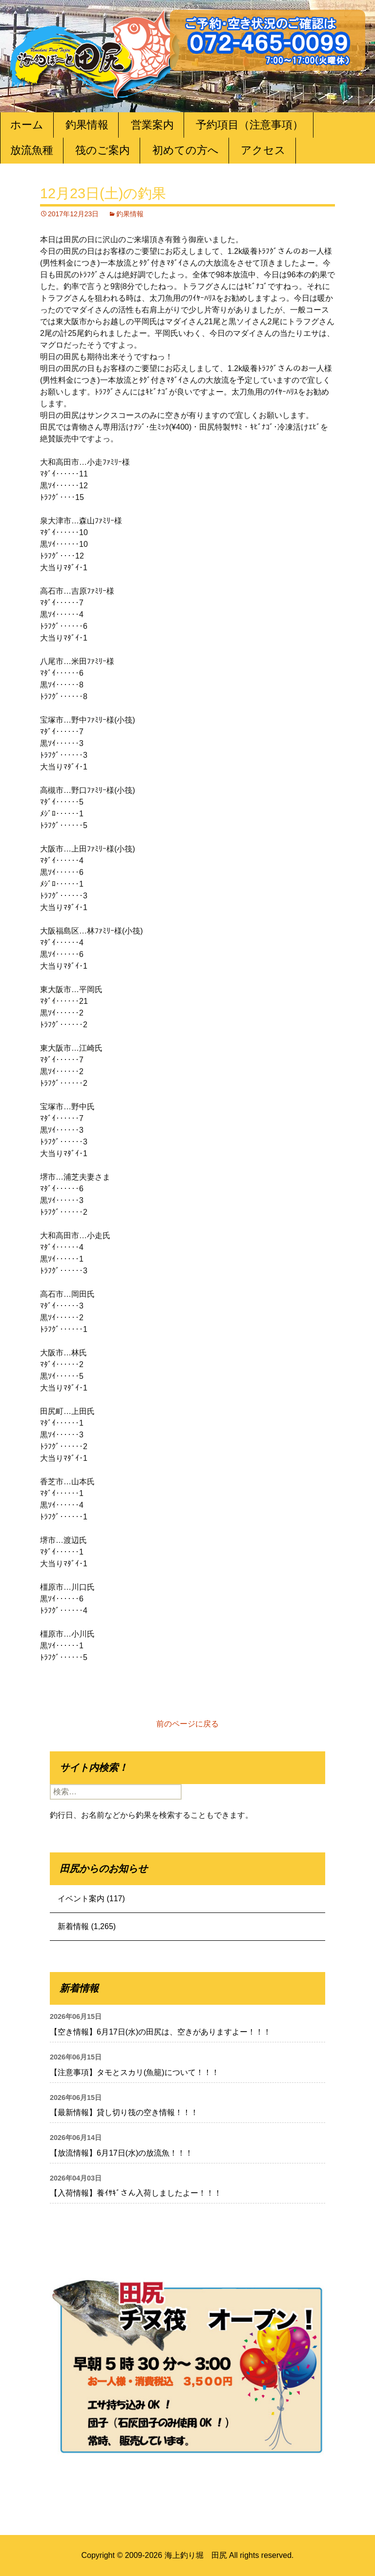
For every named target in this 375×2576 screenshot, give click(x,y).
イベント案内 (81, 1898)
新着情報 (73, 1926)
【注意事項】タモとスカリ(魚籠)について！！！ (134, 2072)
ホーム (26, 125)
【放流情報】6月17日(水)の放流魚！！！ (121, 2153)
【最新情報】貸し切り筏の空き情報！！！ (124, 2112)
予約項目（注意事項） (249, 125)
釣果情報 (86, 125)
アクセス (263, 150)
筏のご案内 (102, 150)
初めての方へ (185, 150)
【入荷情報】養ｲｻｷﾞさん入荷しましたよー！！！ (136, 2193)
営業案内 (152, 125)
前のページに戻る (187, 1724)
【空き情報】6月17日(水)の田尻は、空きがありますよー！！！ (160, 2032)
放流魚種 (31, 150)
